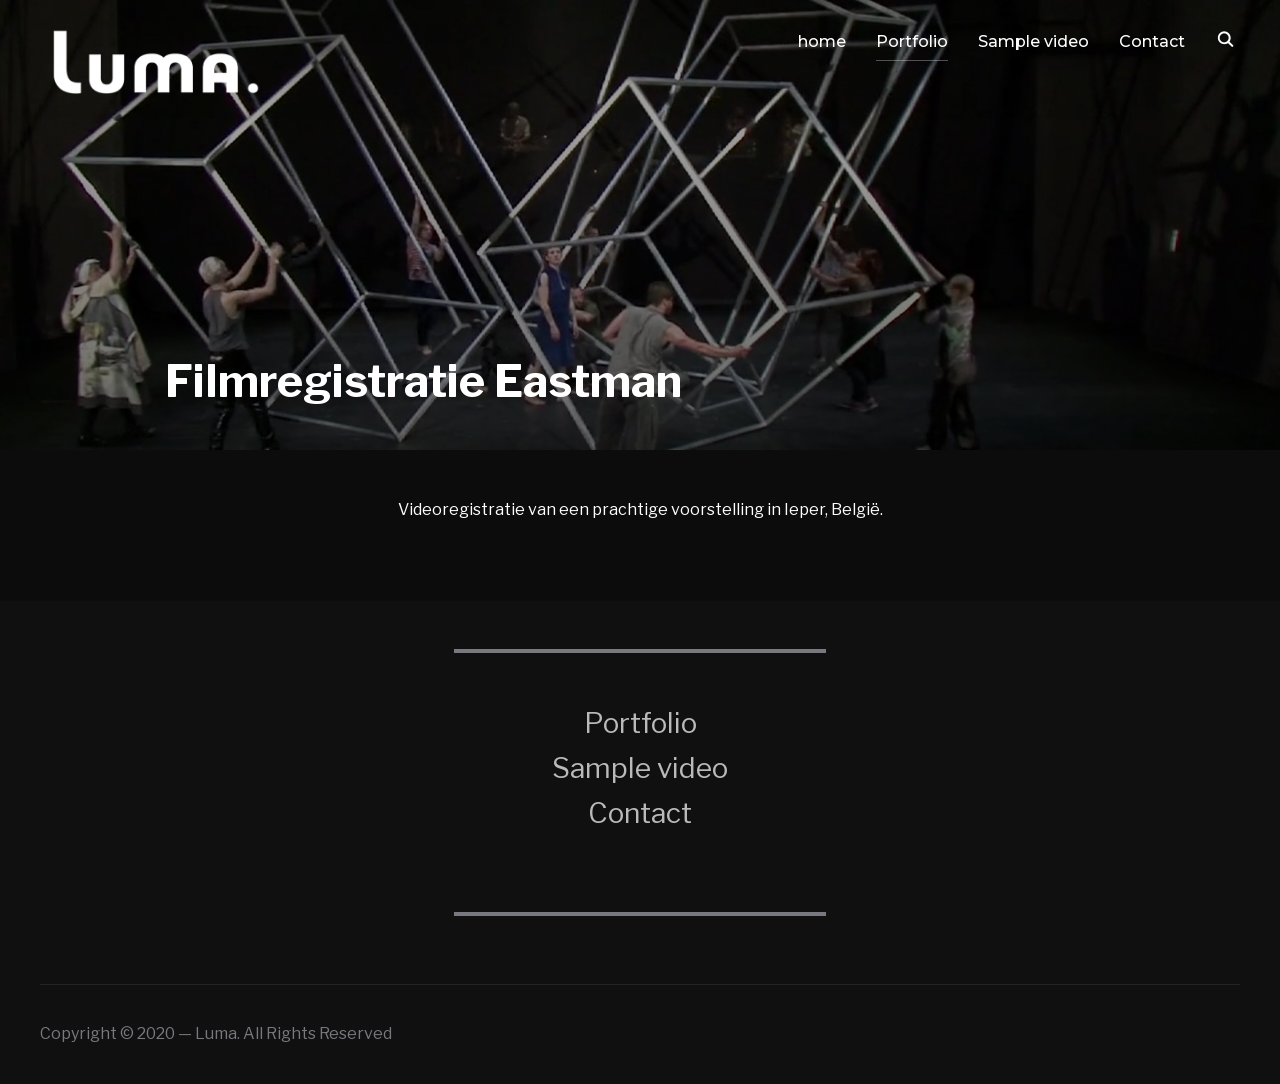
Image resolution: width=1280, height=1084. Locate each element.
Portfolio (912, 41)
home (822, 41)
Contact (1152, 41)
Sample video (1033, 41)
